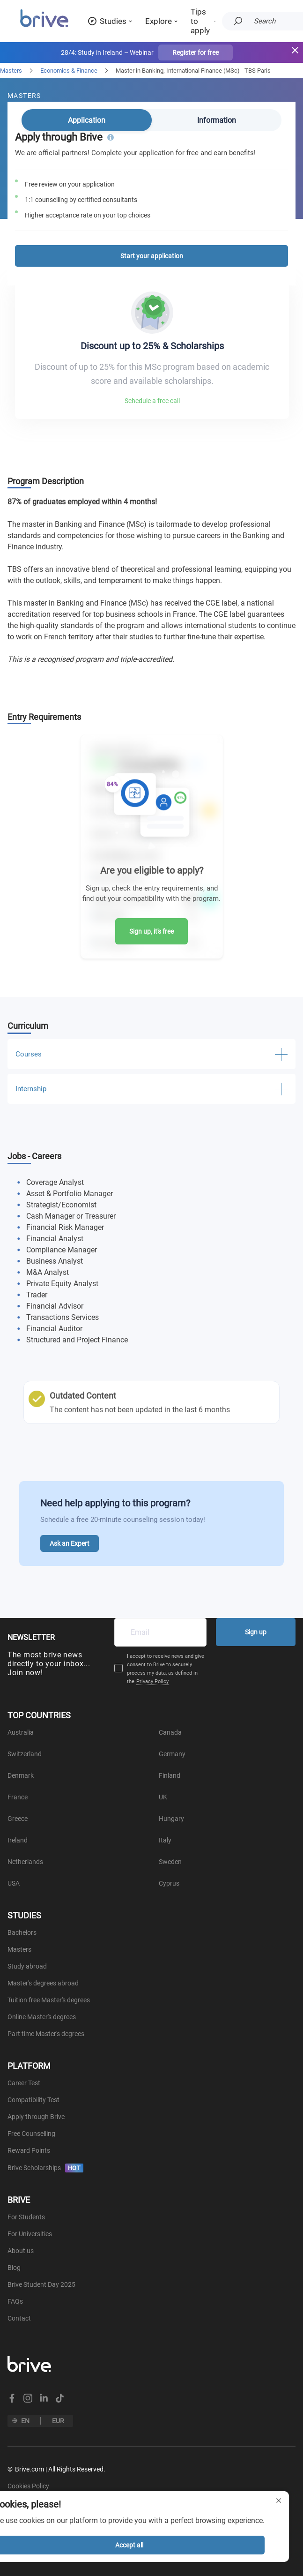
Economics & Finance (68, 70)
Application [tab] (86, 120)
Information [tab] (216, 120)
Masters (11, 70)
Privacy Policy (152, 1681)
